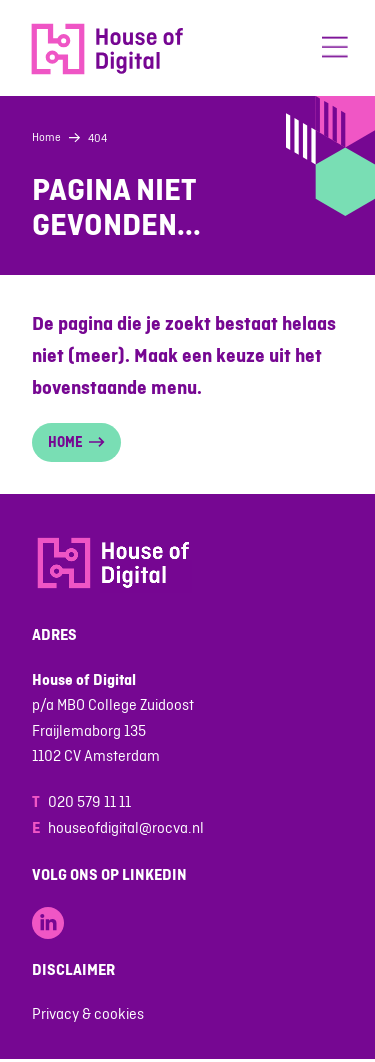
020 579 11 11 (89, 801)
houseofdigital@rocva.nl (126, 827)
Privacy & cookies (88, 1013)
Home (46, 137)
